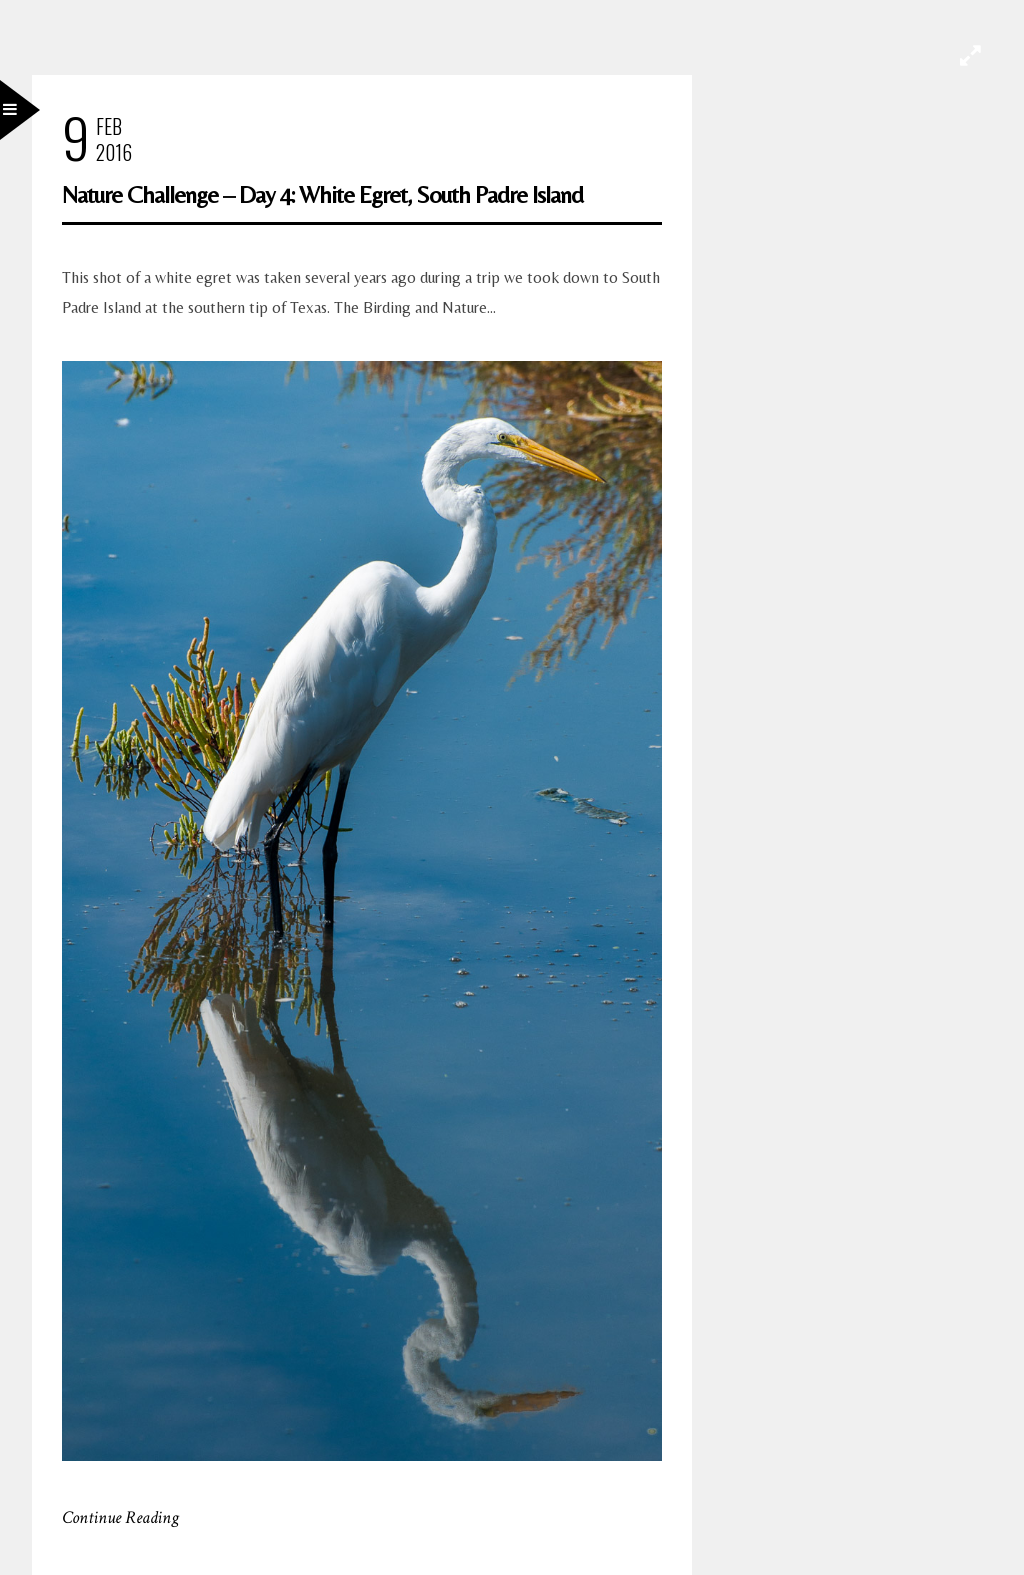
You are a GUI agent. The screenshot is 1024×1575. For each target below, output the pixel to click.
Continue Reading (120, 1517)
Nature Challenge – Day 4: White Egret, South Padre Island (322, 194)
